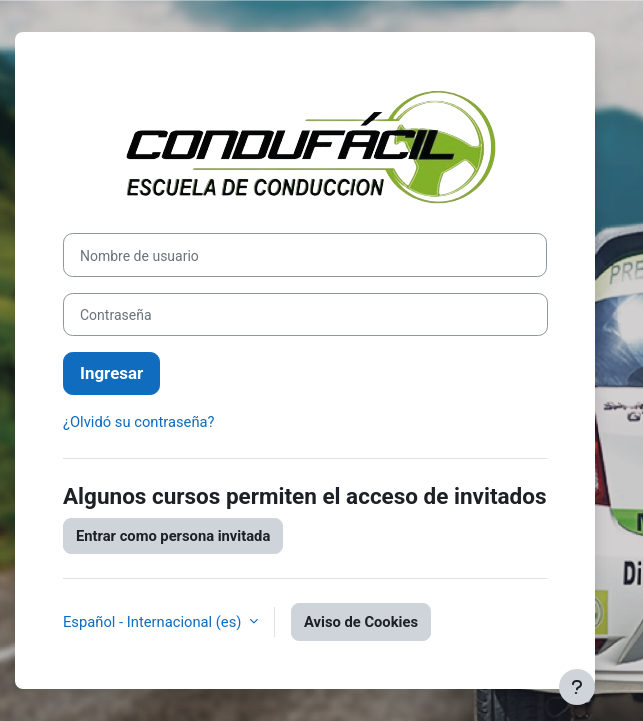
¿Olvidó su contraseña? (139, 422)
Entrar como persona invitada (173, 536)
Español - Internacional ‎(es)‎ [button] (154, 622)
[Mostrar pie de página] (577, 687)
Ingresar (111, 373)
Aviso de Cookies (361, 622)
